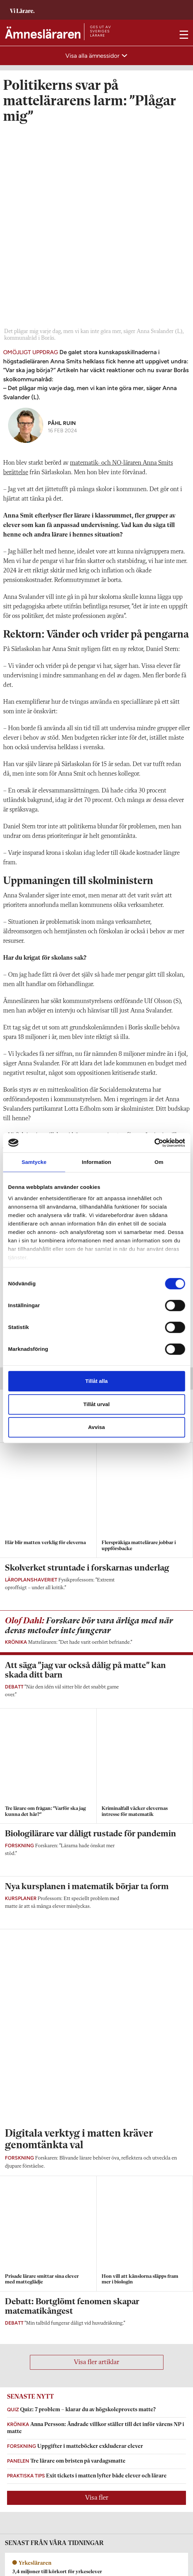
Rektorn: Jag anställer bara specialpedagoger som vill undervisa (78, 1087)
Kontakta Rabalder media (34, 2476)
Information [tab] (96, 1162)
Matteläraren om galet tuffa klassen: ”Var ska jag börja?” (70, 1026)
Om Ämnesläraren (24, 2373)
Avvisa (96, 1427)
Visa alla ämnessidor (93, 55)
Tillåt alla (96, 1381)
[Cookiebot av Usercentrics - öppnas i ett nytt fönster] (154, 1142)
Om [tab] (159, 1162)
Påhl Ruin (62, 229)
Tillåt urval (96, 1404)
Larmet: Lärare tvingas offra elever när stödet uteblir (66, 1011)
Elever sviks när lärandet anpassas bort (52, 1041)
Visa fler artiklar (96, 1715)
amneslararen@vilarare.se (32, 2383)
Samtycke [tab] (33, 1162)
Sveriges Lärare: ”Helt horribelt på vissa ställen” (61, 1057)
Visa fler (96, 1851)
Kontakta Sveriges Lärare (33, 2549)
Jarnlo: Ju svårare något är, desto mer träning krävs (64, 1118)
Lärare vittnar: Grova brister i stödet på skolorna (62, 1102)
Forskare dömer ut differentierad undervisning (60, 1072)
